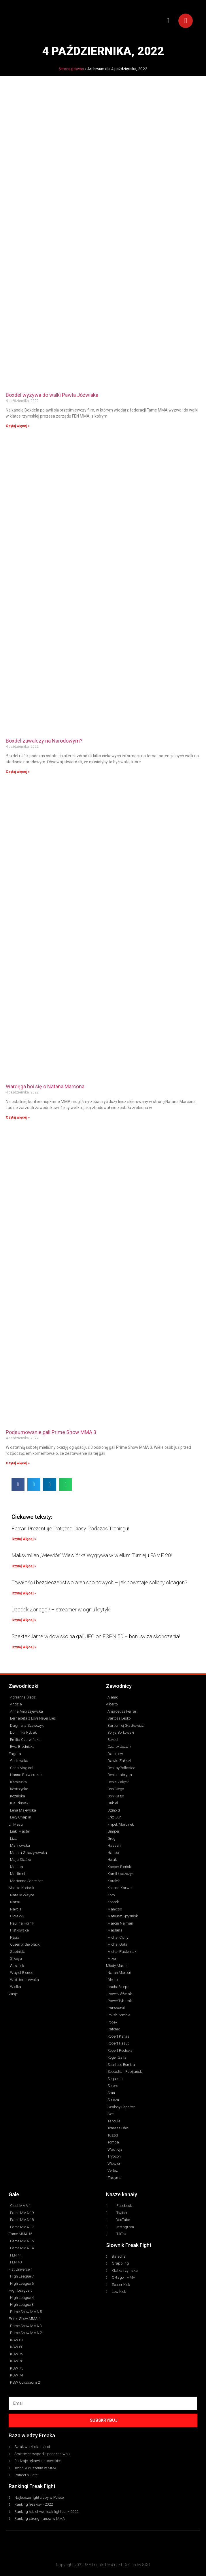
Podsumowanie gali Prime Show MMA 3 (51, 1432)
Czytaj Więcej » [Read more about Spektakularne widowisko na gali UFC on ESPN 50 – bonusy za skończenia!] (24, 1647)
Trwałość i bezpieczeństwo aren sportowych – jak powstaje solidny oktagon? (99, 1582)
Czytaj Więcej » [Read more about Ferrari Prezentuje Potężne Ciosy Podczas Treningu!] (24, 1539)
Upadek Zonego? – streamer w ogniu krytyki (61, 1610)
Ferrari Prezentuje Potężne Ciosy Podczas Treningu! (70, 1528)
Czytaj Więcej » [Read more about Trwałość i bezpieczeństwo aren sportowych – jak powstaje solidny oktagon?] (24, 1593)
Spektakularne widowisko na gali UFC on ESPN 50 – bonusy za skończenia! (96, 1636)
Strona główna (71, 68)
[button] (168, 20)
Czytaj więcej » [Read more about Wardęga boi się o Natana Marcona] (18, 1117)
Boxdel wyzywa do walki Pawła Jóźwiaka (52, 395)
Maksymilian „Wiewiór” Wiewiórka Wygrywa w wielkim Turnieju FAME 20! (92, 1555)
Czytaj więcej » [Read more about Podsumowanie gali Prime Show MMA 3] (18, 1463)
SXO (146, 2564)
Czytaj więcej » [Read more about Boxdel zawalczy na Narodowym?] (18, 772)
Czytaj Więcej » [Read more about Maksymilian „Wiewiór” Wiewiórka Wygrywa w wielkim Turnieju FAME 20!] (24, 1566)
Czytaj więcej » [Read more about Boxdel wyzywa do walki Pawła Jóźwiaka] (18, 426)
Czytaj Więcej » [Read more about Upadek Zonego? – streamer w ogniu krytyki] (24, 1620)
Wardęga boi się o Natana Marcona (45, 1086)
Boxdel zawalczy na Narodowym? (44, 741)
